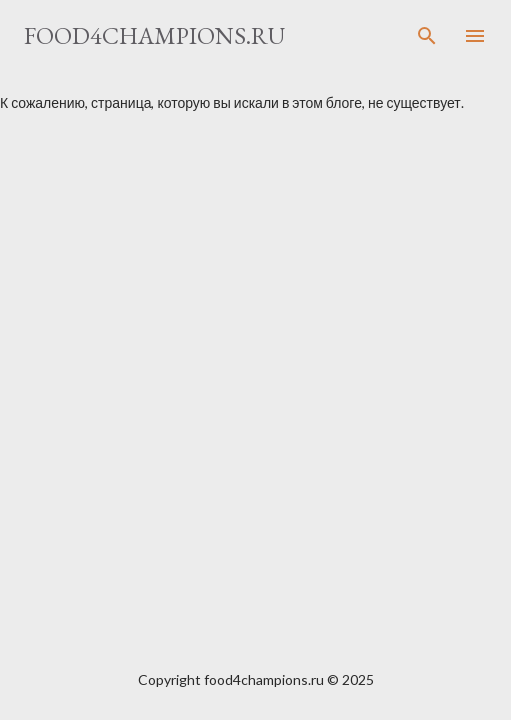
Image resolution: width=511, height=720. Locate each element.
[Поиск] (427, 36)
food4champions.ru (154, 35)
